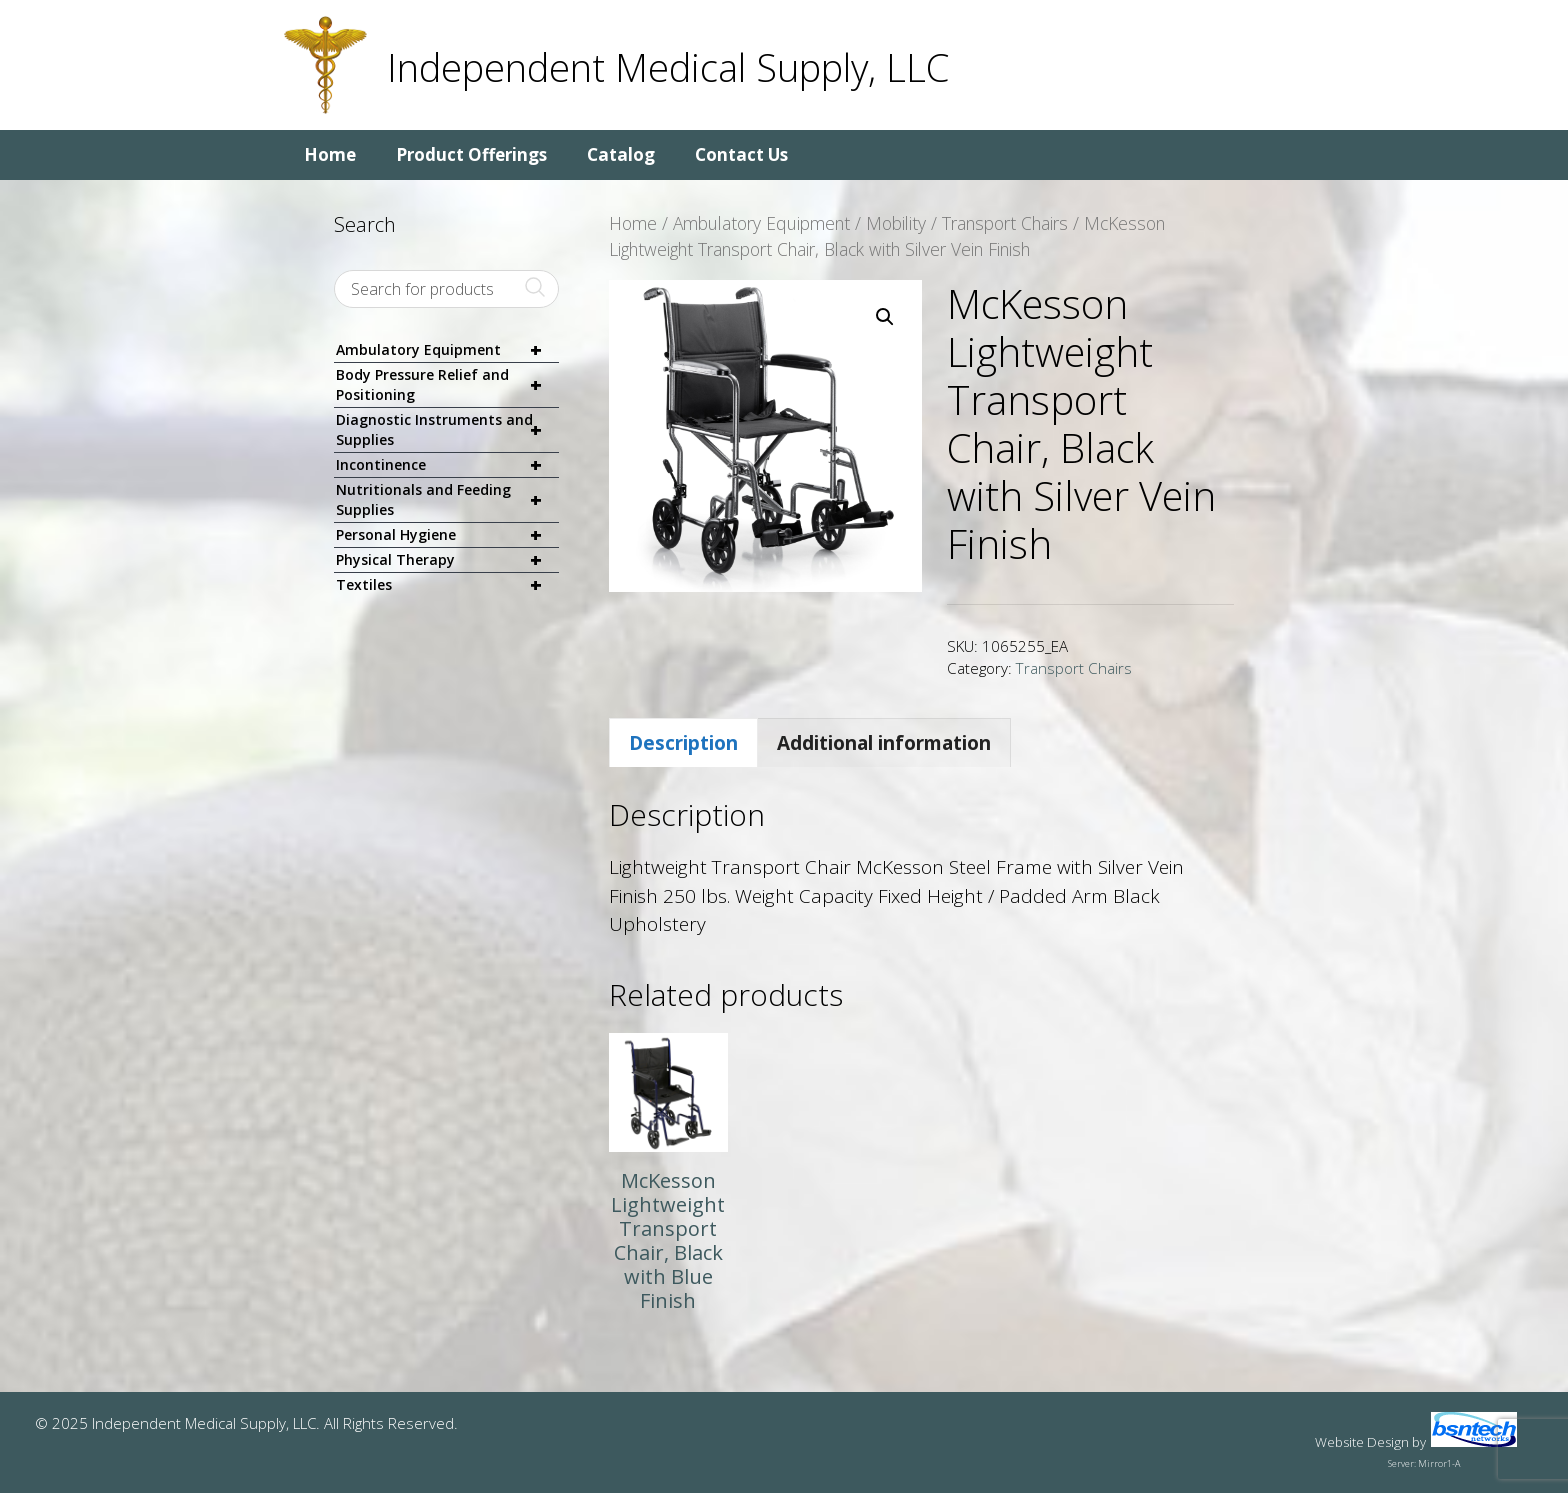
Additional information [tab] (884, 743)
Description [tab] (683, 743)
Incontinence (447, 465)
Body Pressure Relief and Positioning (447, 385)
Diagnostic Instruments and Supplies (447, 430)
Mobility (896, 223)
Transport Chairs (1005, 223)
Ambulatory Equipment (761, 223)
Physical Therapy (447, 560)
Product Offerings (471, 154)
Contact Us (741, 154)
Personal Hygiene (447, 535)
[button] (885, 317)
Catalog (621, 154)
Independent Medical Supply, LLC (668, 67)
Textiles (447, 585)
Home (330, 154)
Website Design (1362, 1442)
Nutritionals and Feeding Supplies (447, 500)
